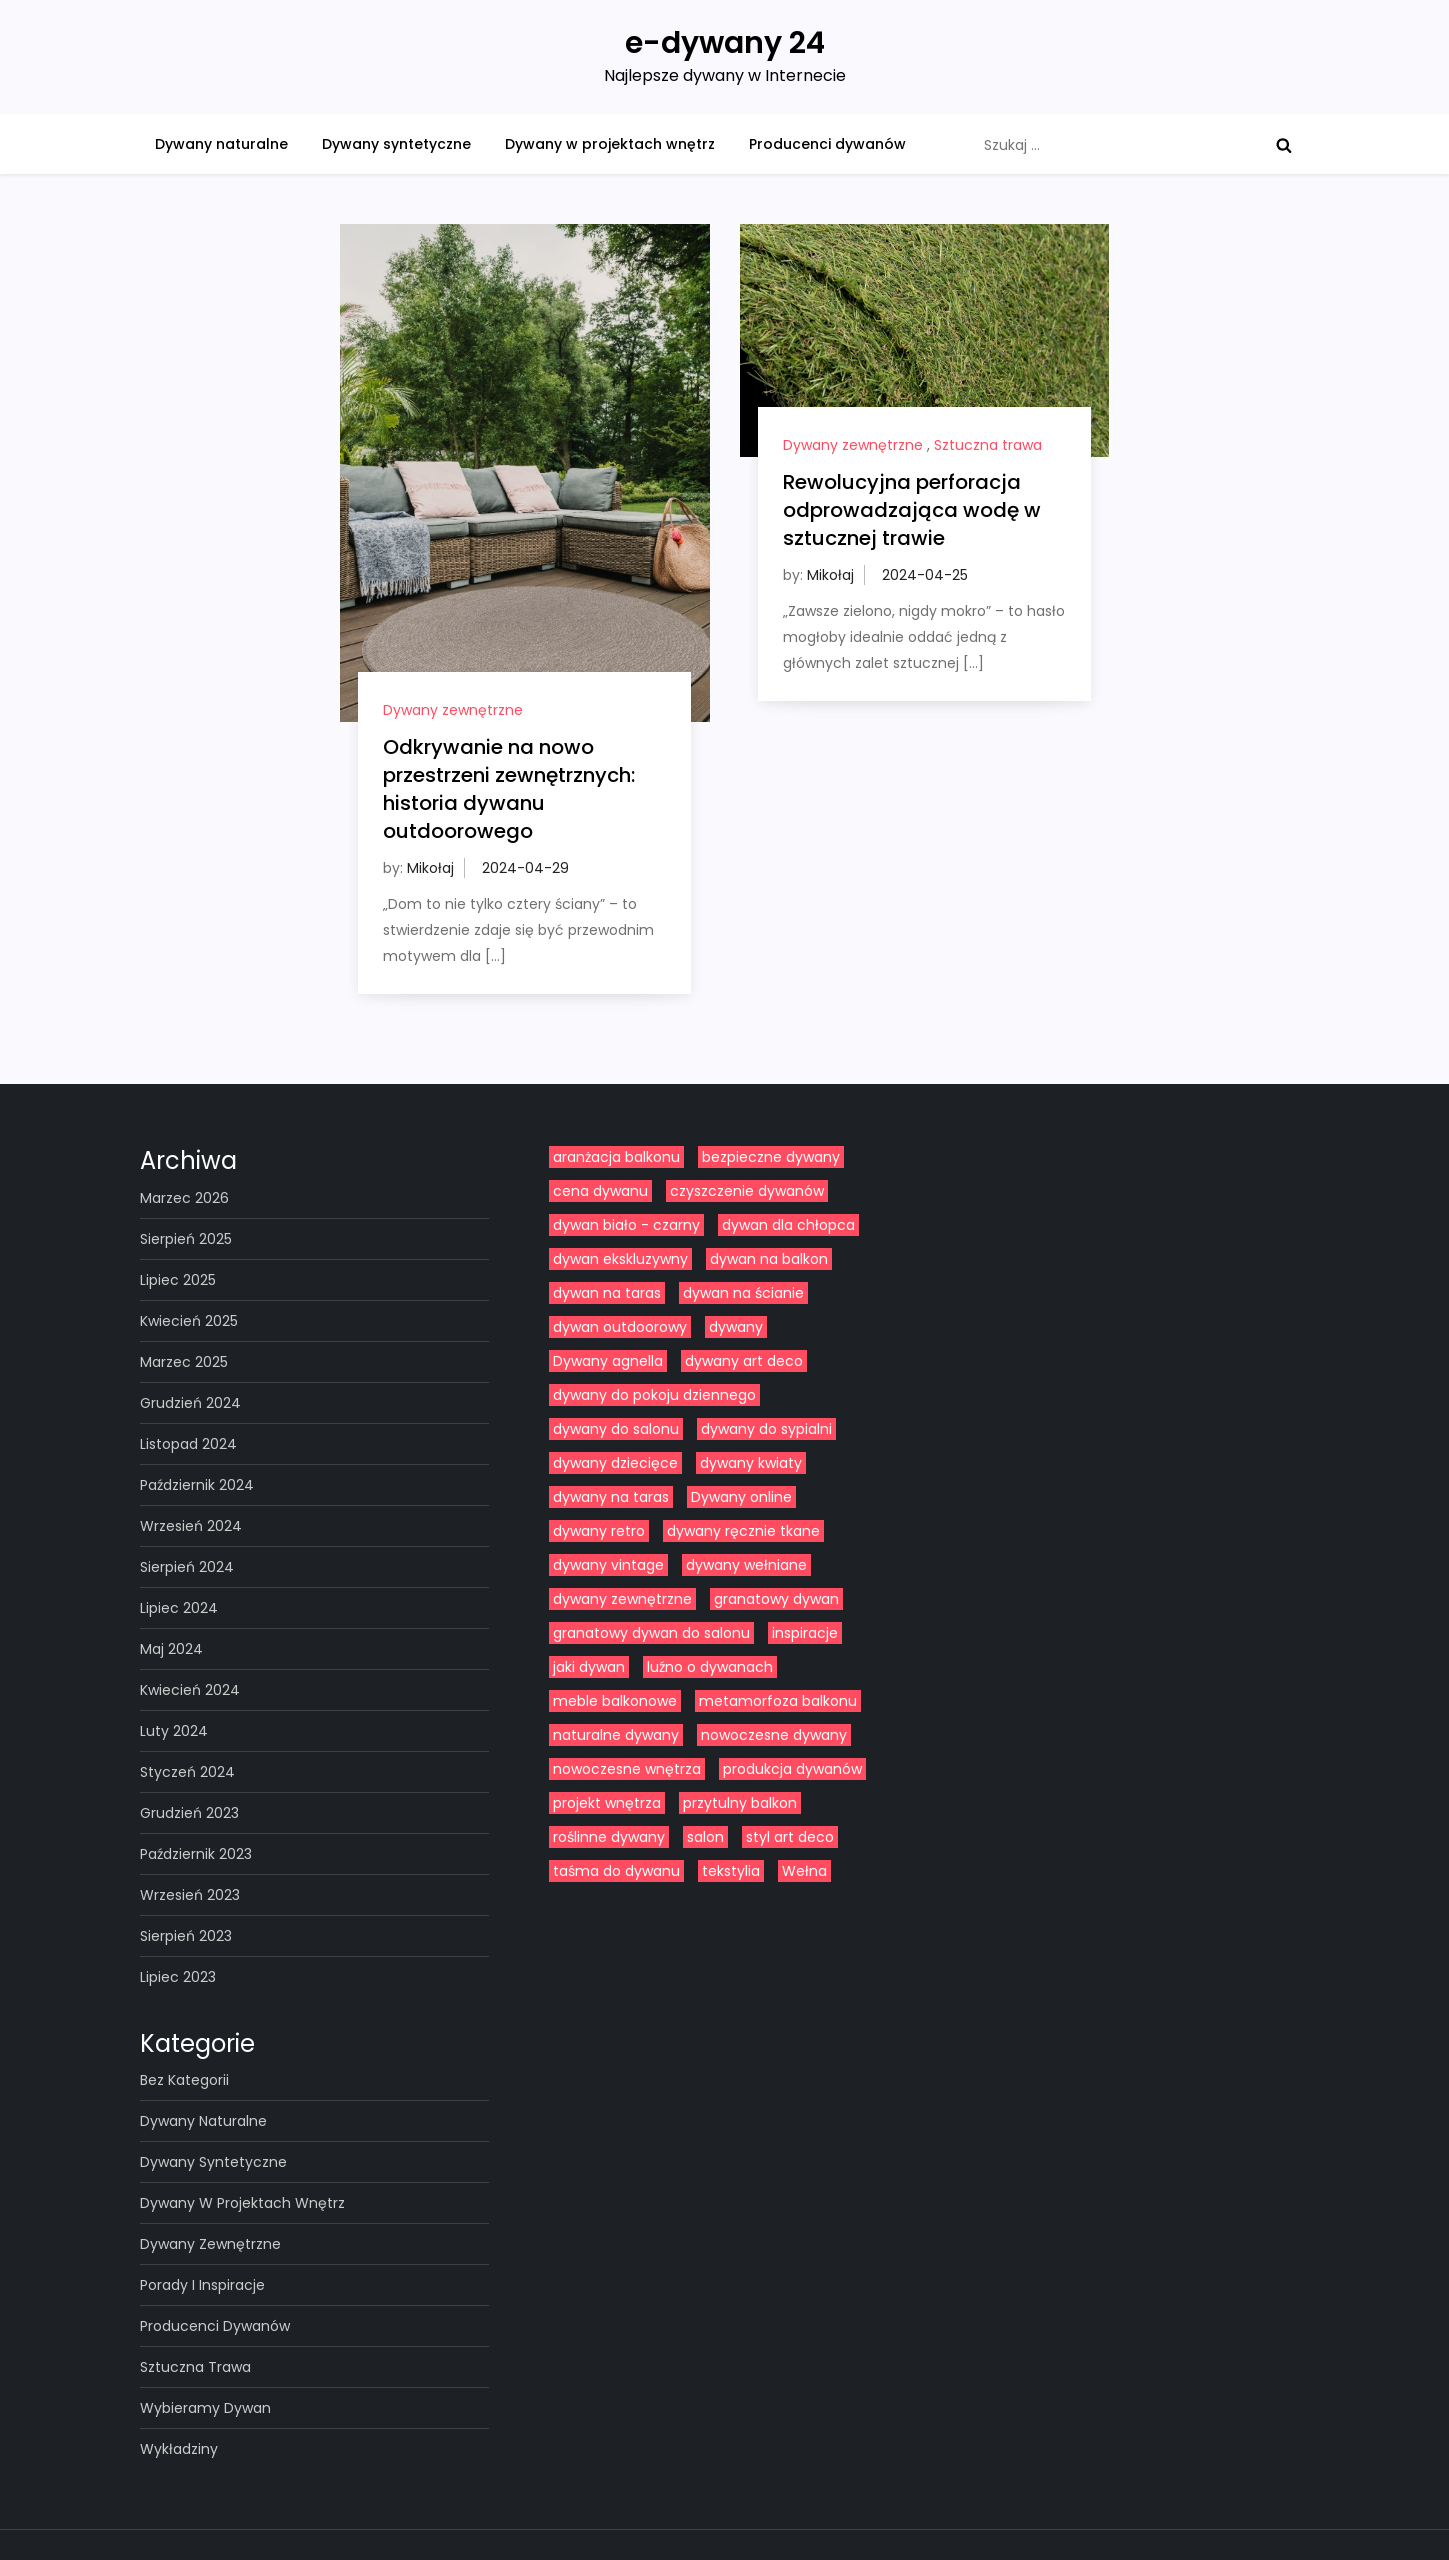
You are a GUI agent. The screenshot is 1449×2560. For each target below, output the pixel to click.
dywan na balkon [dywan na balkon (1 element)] (769, 1259)
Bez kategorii (184, 2080)
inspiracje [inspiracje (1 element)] (805, 1633)
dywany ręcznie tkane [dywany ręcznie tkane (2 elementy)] (743, 1531)
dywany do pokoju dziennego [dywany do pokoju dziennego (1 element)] (654, 1395)
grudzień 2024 (190, 1403)
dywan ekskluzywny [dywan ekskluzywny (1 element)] (620, 1259)
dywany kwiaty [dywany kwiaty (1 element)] (751, 1463)
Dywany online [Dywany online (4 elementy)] (741, 1497)
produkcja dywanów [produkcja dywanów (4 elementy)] (792, 1769)
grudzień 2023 (189, 1813)
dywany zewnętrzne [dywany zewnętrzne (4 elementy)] (622, 1599)
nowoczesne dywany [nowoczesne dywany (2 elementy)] (774, 1735)
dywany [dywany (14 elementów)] (736, 1327)
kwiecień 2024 (190, 1690)
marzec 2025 (184, 1362)
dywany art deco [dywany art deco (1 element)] (744, 1361)
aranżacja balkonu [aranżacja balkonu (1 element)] (616, 1157)
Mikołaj (430, 868)
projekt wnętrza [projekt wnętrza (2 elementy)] (607, 1803)
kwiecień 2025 (189, 1321)
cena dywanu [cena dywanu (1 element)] (600, 1191)
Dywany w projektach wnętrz (610, 144)
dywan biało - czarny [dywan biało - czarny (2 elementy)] (626, 1225)
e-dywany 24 (725, 43)
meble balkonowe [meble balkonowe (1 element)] (615, 1701)
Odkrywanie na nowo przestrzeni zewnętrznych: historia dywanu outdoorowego (509, 789)
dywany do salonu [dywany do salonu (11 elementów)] (616, 1429)
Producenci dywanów (827, 144)
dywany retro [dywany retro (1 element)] (599, 1531)
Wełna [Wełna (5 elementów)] (804, 1871)
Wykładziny (179, 2449)
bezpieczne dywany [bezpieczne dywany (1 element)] (771, 1157)
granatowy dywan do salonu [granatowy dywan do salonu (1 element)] (651, 1633)
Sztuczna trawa (988, 445)
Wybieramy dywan (205, 2408)
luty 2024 (174, 1731)
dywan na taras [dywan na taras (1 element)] (607, 1293)
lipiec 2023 (178, 1977)
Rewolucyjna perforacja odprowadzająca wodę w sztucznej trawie (912, 510)
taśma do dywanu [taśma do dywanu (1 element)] (616, 1871)
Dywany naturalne (221, 144)
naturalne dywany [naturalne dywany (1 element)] (616, 1735)
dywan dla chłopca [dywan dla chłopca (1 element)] (788, 1225)
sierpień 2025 (186, 1239)
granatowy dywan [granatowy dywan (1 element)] (776, 1599)
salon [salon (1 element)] (705, 1837)
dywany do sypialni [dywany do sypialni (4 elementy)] (766, 1429)
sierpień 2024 (187, 1567)
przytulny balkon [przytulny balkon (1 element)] (740, 1803)
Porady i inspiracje (202, 2285)
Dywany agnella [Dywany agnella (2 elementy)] (608, 1361)
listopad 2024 (188, 1444)
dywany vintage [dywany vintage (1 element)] (608, 1565)
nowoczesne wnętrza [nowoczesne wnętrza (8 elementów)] (627, 1769)
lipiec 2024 (179, 1608)
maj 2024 (171, 1649)
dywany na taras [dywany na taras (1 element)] (611, 1497)
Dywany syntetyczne (396, 144)
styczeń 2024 (187, 1772)
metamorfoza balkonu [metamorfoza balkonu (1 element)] (778, 1701)
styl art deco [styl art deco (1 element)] (790, 1837)
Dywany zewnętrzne (453, 710)
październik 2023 (196, 1854)
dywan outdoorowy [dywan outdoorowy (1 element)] (620, 1327)
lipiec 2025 (178, 1280)
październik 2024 (197, 1485)
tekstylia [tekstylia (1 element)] (731, 1871)
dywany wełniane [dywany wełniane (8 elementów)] (746, 1565)
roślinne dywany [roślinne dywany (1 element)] (609, 1837)
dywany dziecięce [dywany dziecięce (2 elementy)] (615, 1463)
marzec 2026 (184, 1198)
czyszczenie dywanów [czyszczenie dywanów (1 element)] (747, 1191)
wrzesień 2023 (190, 1895)
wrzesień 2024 (191, 1526)
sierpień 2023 (186, 1936)
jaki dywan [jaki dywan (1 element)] (589, 1667)
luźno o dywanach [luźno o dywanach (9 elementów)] (710, 1667)
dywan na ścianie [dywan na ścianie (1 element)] (743, 1293)
